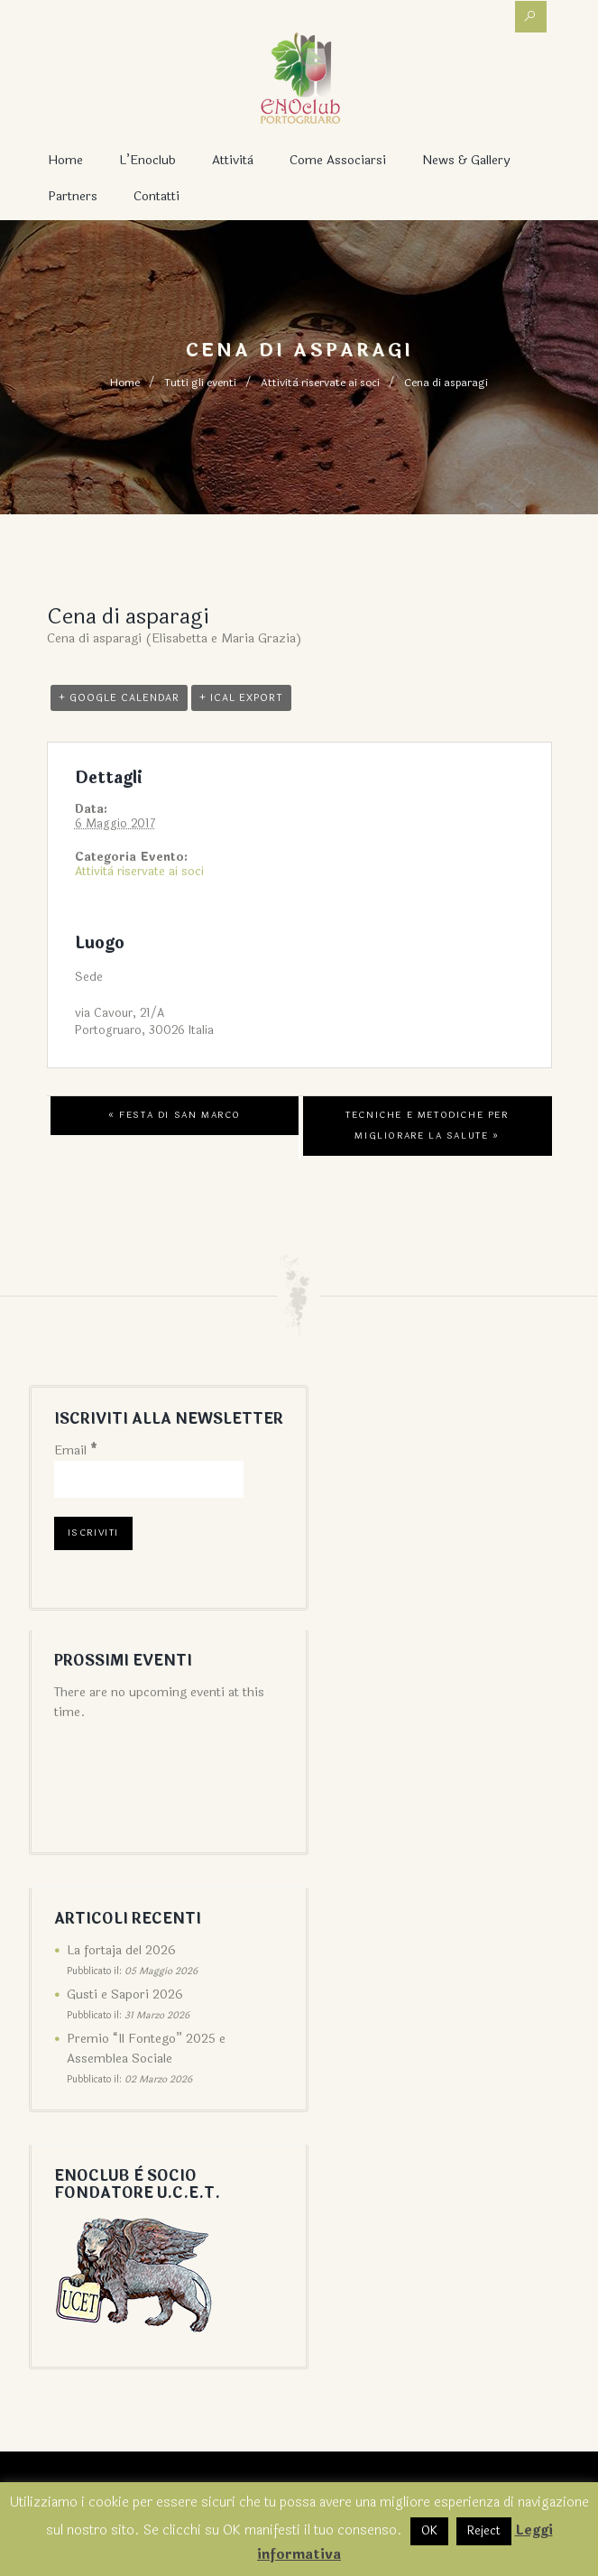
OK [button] (429, 2531)
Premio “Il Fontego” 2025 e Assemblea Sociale (146, 2048)
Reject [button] (484, 2531)
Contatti (156, 196)
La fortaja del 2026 (121, 1950)
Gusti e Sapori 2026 (125, 1994)
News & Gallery (466, 160)
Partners (72, 196)
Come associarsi (338, 160)
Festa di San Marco (174, 1115)
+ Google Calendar (119, 698)
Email (75, 1450)
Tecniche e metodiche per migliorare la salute (426, 1125)
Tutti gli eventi (200, 382)
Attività (232, 160)
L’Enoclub (147, 160)
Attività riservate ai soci (320, 382)
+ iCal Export (241, 698)
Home (65, 160)
